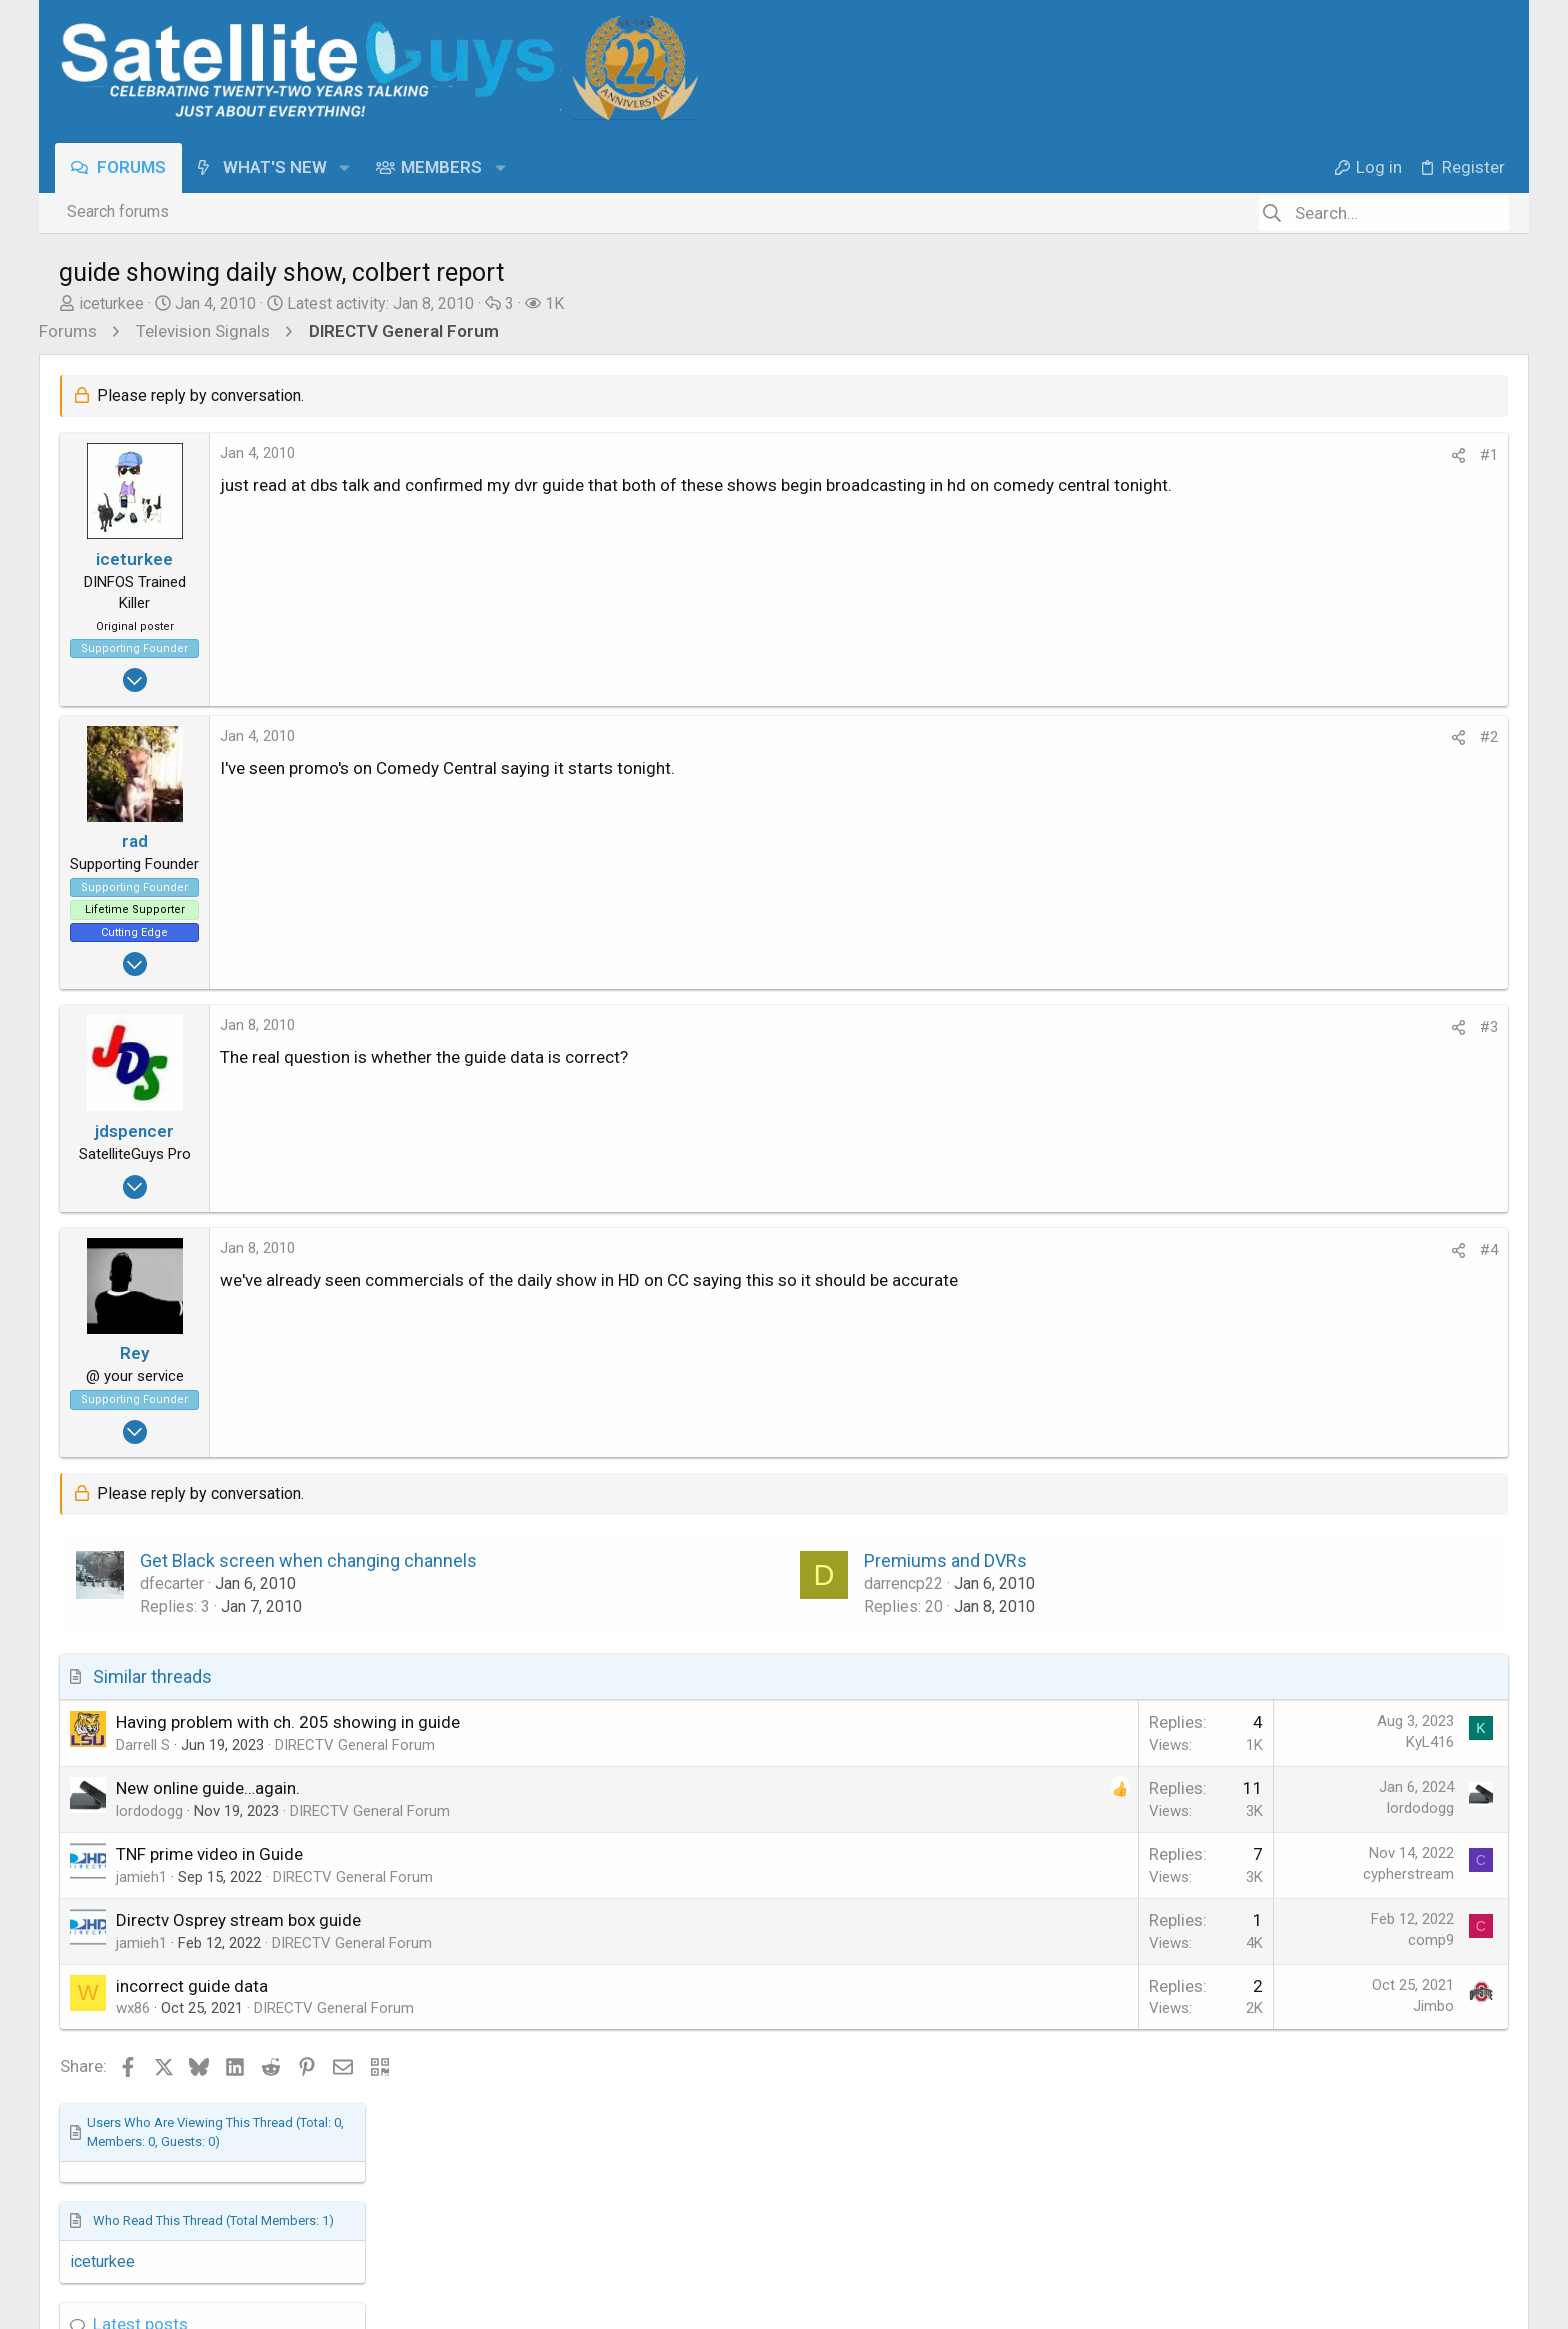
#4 (1164, 1250)
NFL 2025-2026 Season (1336, 637)
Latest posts (1283, 595)
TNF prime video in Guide (209, 1854)
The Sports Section (1314, 704)
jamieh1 (141, 1877)
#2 (1164, 737)
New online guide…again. (208, 1788)
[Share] (1133, 456)
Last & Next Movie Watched (1350, 1071)
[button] (348, 167)
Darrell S (143, 1745)
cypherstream (1083, 1874)
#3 (1164, 1027)
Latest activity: (380, 303)
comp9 (1106, 1940)
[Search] (1384, 213)
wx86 (133, 2008)
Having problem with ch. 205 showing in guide (288, 1722)
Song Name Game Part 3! (1341, 963)
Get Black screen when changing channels (308, 1560)
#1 (1164, 455)
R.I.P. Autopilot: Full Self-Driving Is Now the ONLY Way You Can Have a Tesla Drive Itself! (1372, 768)
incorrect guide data (192, 1986)
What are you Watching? (1337, 878)
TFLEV (1270, 837)
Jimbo (1108, 2006)
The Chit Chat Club (1310, 1031)
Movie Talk (1285, 1139)
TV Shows (1282, 923)
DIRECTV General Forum (355, 1745)
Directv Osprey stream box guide (238, 1920)
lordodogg (149, 1811)
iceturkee (111, 303)
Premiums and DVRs (783, 1560)
